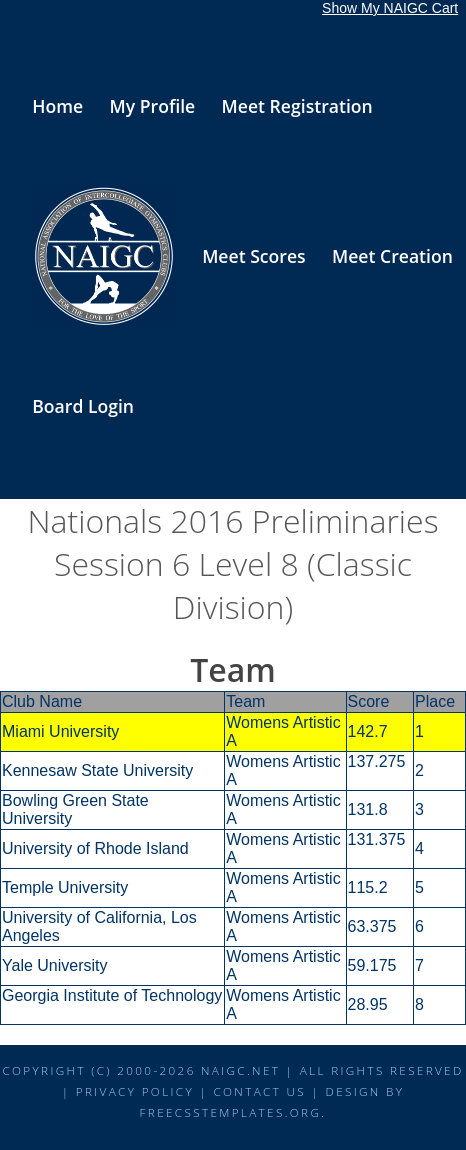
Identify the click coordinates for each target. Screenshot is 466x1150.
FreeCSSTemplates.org (231, 1112)
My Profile (153, 106)
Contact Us (259, 1091)
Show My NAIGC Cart (390, 8)
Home (57, 106)
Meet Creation (392, 256)
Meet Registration (297, 106)
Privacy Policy (135, 1091)
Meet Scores (253, 256)
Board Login (83, 406)
